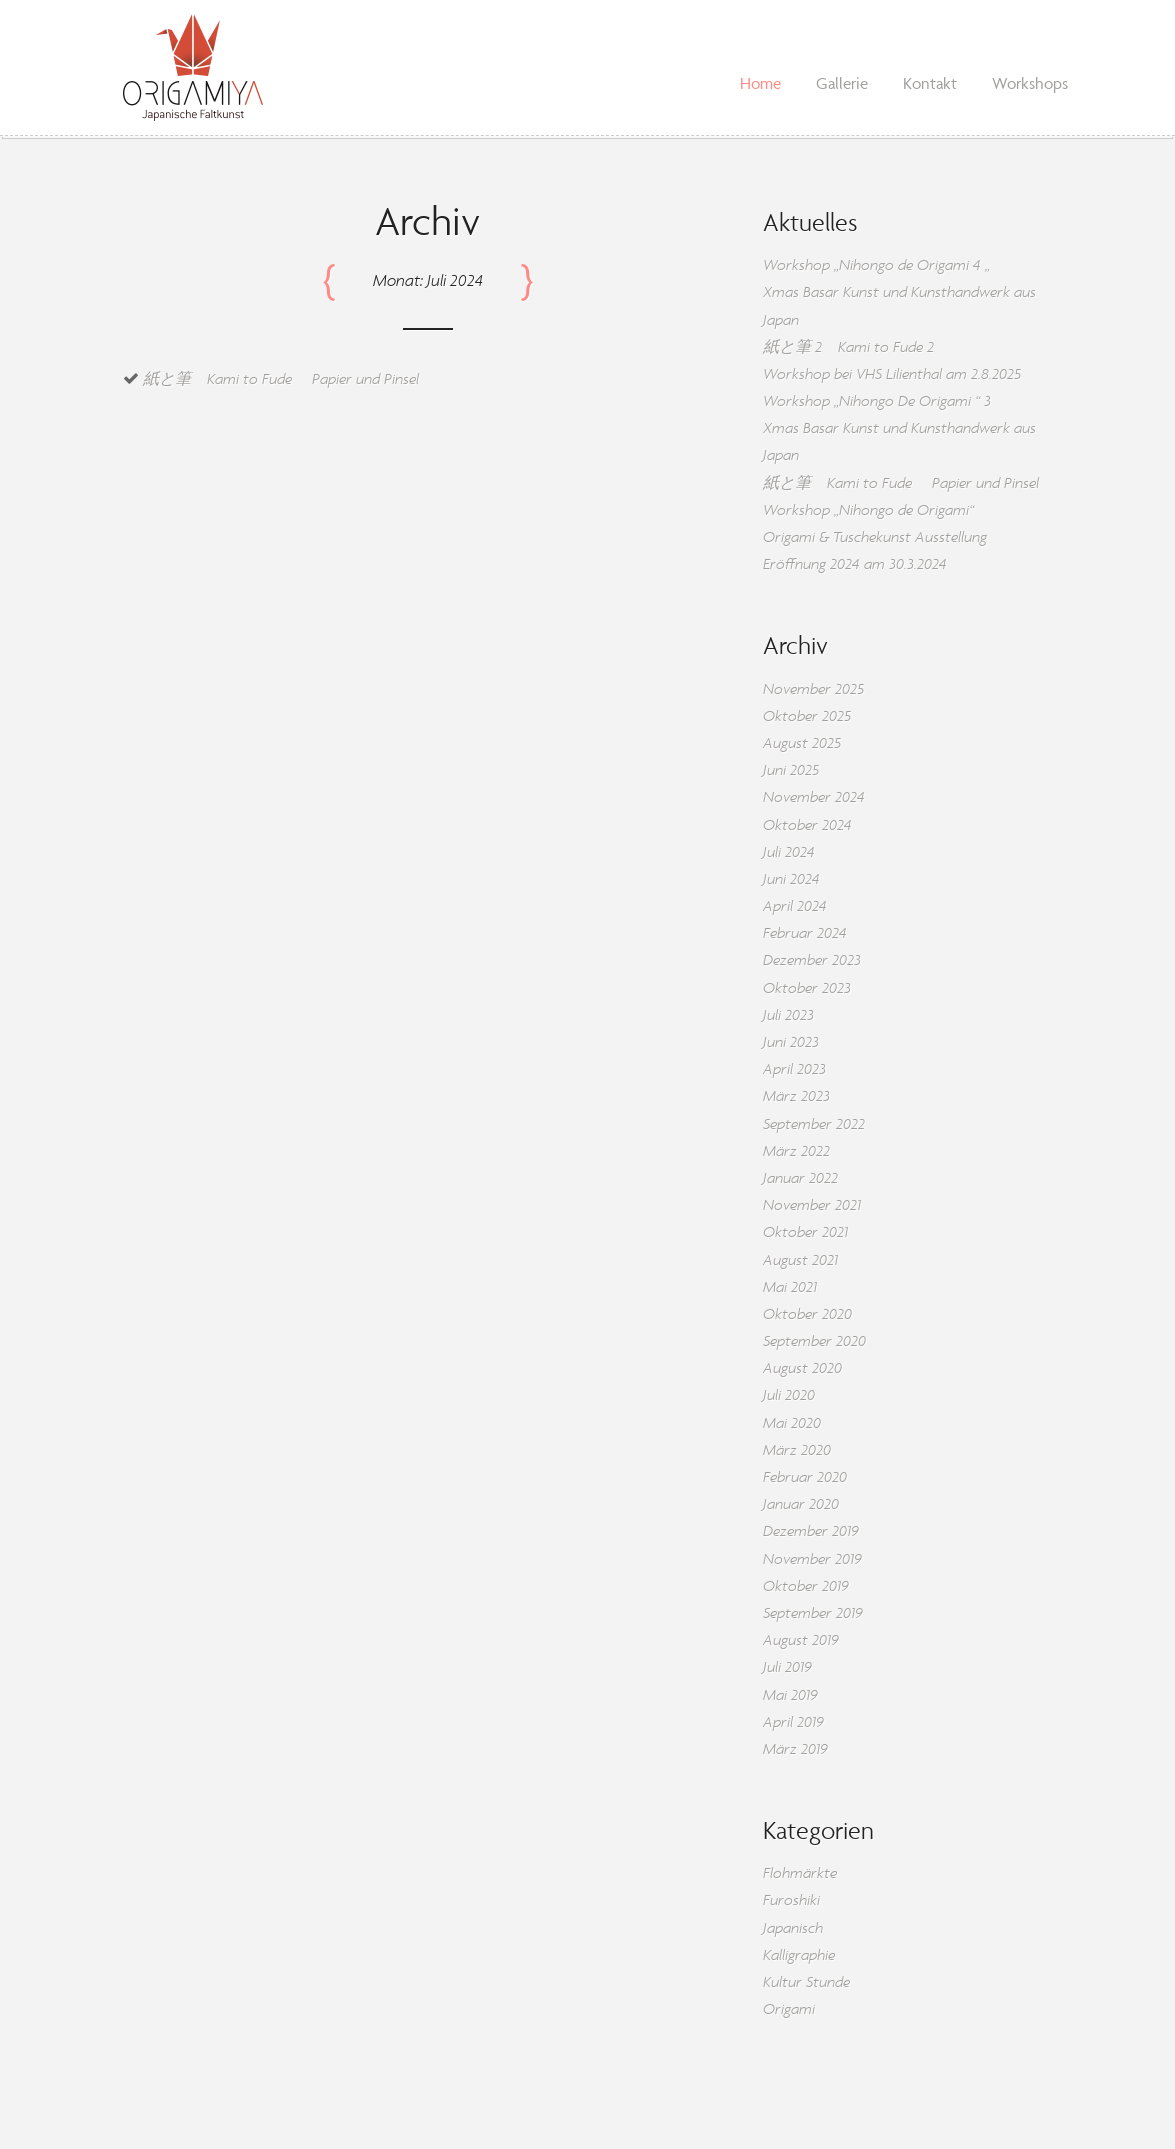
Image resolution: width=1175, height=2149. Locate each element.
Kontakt (930, 83)
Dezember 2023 (812, 959)
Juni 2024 (791, 878)
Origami (789, 2008)
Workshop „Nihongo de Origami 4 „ (876, 264)
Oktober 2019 (806, 1585)
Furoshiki (791, 1899)
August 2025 (802, 742)
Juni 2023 (791, 1041)
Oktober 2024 (807, 824)
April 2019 (793, 1721)
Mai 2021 (790, 1286)
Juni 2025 (791, 769)
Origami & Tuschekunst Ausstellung (875, 536)
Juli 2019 (787, 1666)
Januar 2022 (800, 1177)
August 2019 (801, 1639)
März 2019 (795, 1748)
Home (760, 83)
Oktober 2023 (807, 987)
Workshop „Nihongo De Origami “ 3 (877, 400)
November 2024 (814, 796)
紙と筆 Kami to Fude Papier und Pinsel (281, 378)
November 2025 (813, 688)
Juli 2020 (789, 1394)
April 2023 (794, 1068)
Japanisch (793, 1927)
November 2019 (812, 1558)
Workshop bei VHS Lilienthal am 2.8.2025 (892, 373)
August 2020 (802, 1367)
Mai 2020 (792, 1422)
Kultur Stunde (806, 1981)
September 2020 (814, 1340)
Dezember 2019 (811, 1530)
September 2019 (813, 1612)
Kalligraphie (799, 1954)
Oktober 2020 (807, 1313)
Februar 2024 (805, 932)
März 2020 (797, 1449)
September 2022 (814, 1123)
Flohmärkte (800, 1872)
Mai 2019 (790, 1694)
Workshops (1030, 83)
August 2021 (800, 1259)
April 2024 (795, 905)
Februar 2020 (805, 1476)
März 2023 (796, 1095)
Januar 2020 (801, 1503)
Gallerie (842, 83)
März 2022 (796, 1150)
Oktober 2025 (807, 715)
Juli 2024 (789, 851)
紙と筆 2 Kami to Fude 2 (848, 346)
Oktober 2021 (805, 1231)
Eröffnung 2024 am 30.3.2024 (855, 563)
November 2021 (812, 1204)
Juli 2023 (788, 1014)
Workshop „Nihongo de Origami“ (868, 509)
